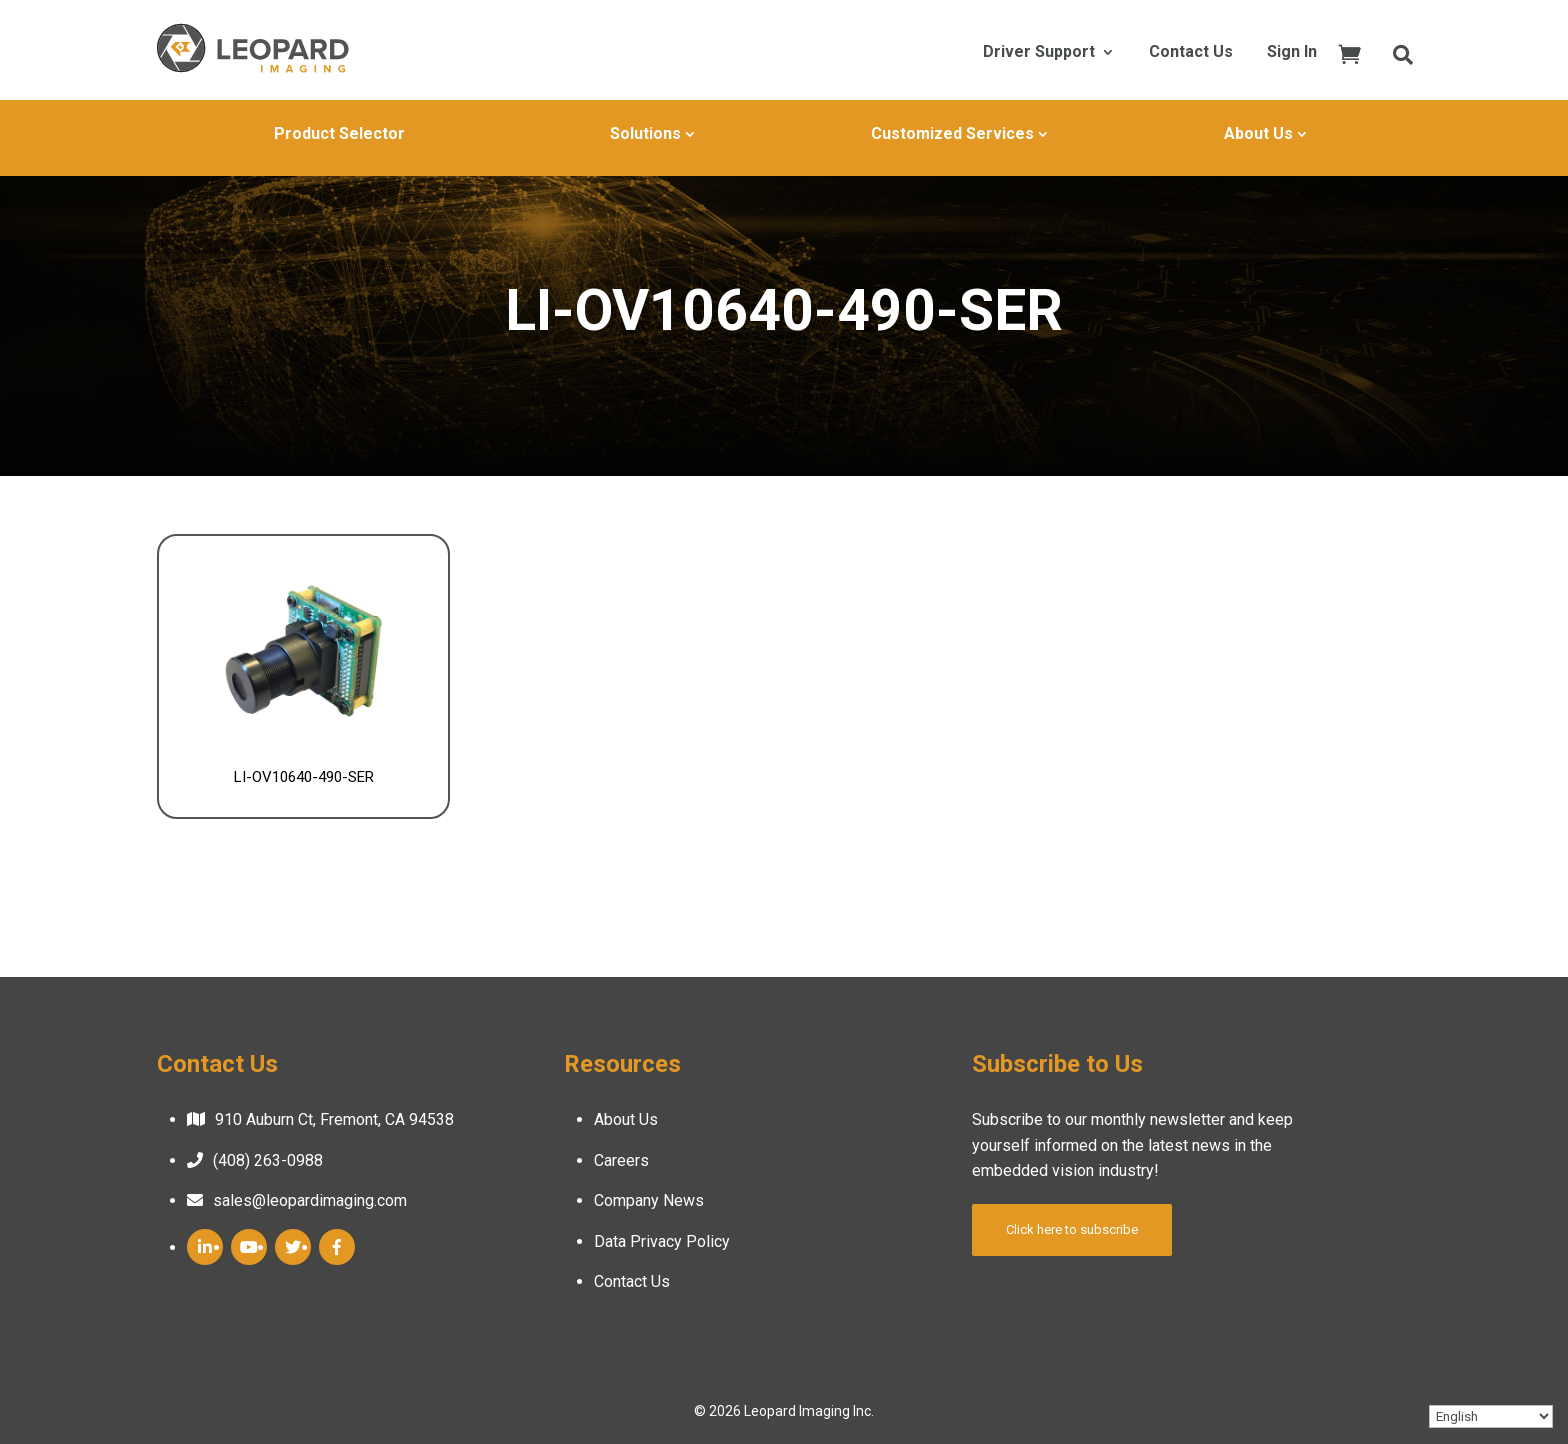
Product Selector (339, 133)
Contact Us (1191, 53)
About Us (1258, 133)
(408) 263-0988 (268, 1160)
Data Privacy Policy (662, 1241)
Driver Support (1039, 53)
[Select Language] (1491, 1416)
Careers (621, 1160)
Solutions (645, 133)
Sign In (1292, 53)
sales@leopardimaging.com (310, 1200)
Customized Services (952, 133)
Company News (649, 1200)
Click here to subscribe (1072, 1229)
